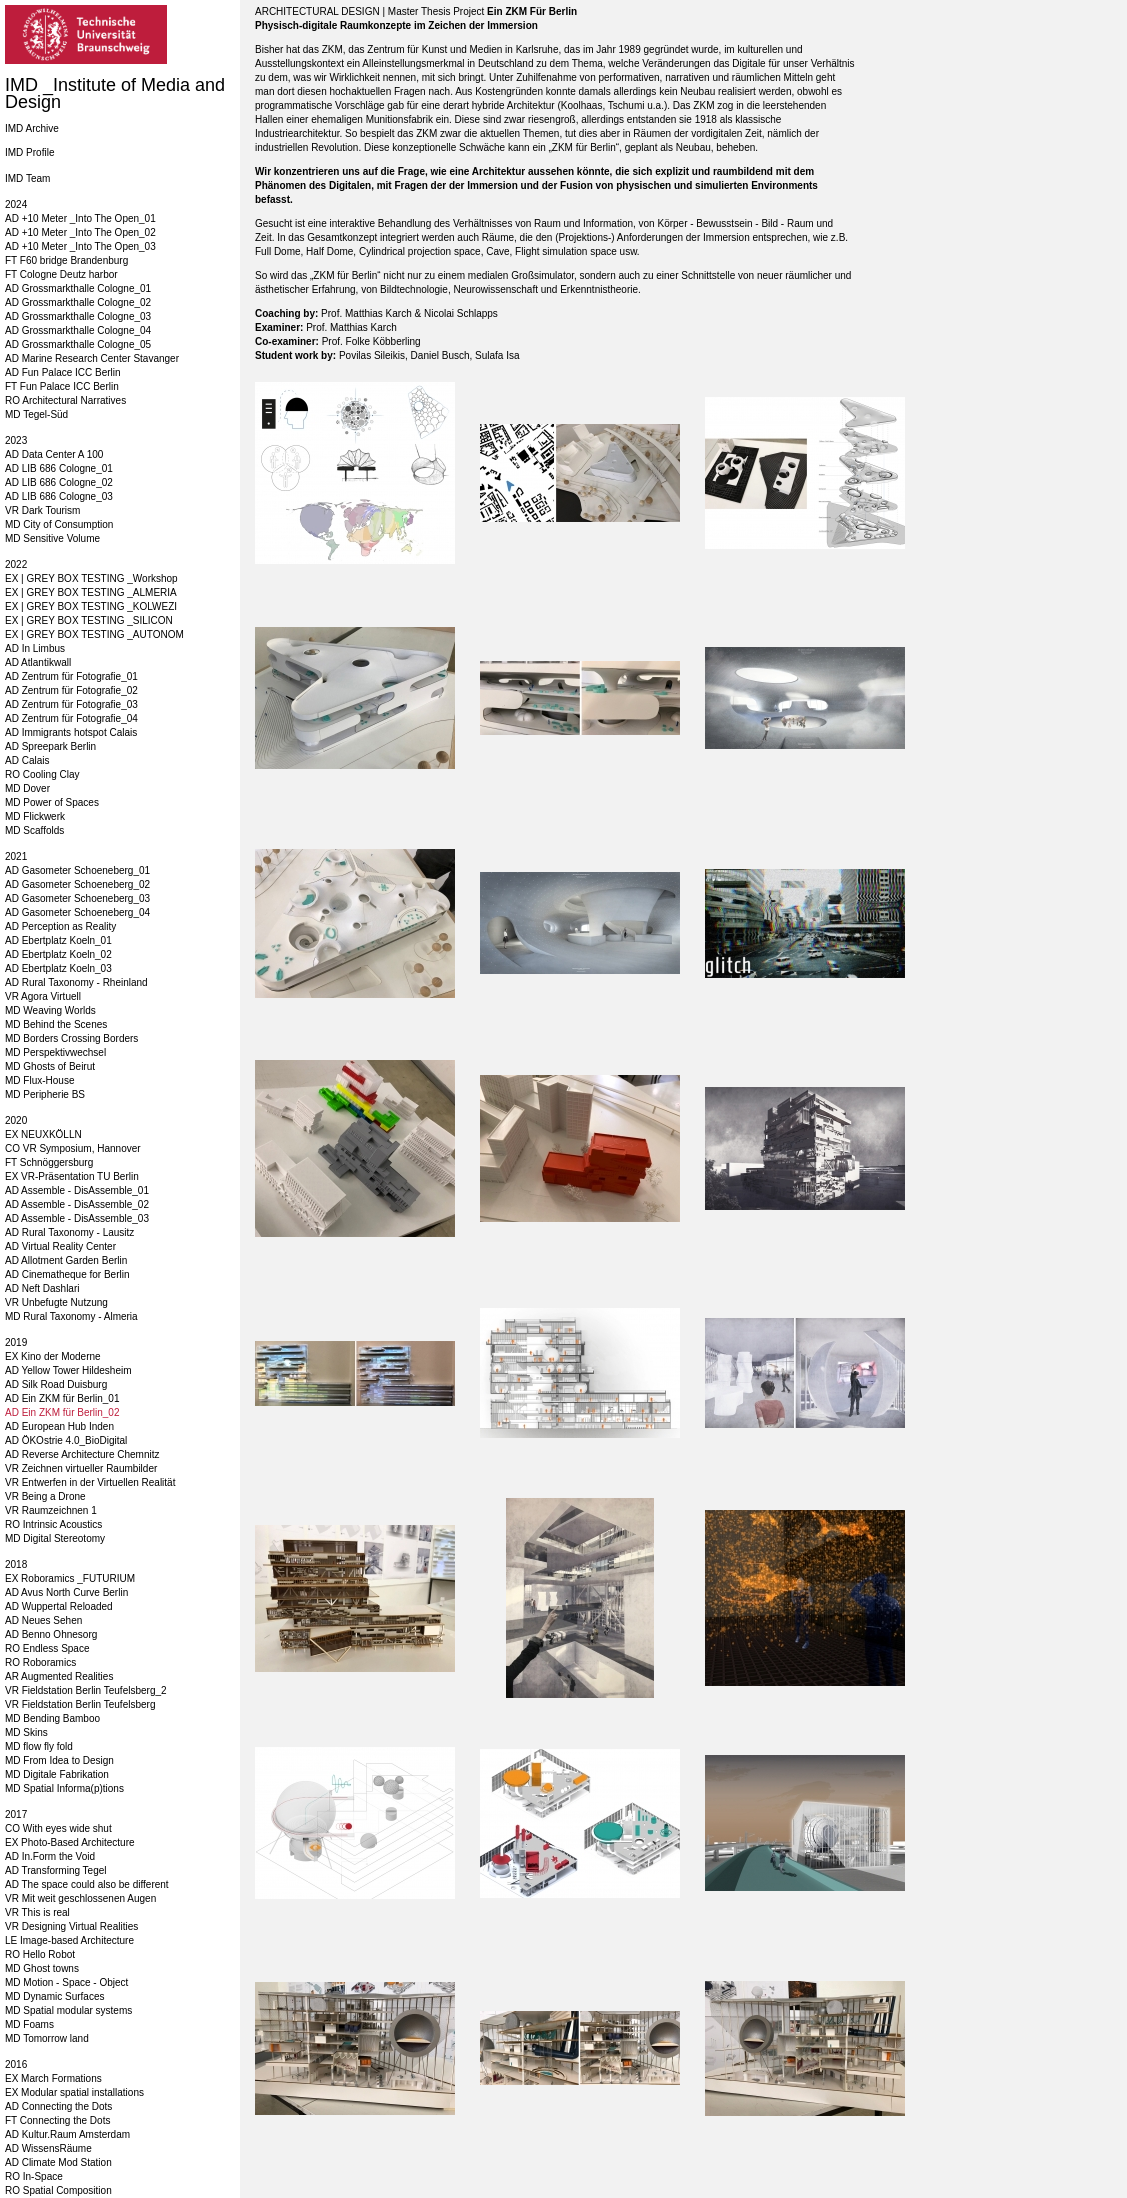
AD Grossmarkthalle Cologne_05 (78, 344)
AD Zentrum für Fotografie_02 (71, 690)
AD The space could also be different (87, 1884)
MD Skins (26, 1732)
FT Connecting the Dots (57, 2120)
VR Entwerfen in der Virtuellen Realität (90, 1482)
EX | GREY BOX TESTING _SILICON (89, 620)
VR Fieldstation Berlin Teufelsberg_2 (86, 1690)
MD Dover (27, 788)
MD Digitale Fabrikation (57, 1774)
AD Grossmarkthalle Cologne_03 (78, 316)
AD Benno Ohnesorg (51, 1634)
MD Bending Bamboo (52, 1718)
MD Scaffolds (34, 830)
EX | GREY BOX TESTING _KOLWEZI (91, 606)
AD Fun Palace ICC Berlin (63, 372)
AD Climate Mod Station (58, 2162)
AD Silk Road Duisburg (56, 1384)
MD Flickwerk (35, 816)
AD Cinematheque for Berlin (67, 1274)
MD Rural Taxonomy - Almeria (71, 1316)
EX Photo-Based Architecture (70, 1842)
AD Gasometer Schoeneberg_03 (77, 898)
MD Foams (29, 2024)
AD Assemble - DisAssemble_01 (77, 1190)
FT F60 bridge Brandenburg (66, 260)
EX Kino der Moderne (53, 1356)
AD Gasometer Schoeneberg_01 (77, 870)
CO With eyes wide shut (58, 1828)
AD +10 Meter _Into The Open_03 (80, 246)
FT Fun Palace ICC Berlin (62, 386)
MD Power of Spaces (52, 802)
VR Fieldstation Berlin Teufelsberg (80, 1704)
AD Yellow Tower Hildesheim (68, 1370)
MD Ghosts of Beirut (50, 1066)
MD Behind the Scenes (56, 1024)
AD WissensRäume (48, 2148)
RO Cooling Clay (42, 774)
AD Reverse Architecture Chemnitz (82, 1454)
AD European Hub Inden (59, 1426)
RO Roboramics (40, 1662)
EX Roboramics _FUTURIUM (70, 1578)
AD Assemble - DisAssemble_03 (77, 1218)
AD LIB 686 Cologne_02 (59, 482)
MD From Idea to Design (59, 1760)
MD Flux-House (39, 1080)
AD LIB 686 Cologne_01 (59, 468)
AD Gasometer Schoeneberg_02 (77, 884)
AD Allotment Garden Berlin (66, 1260)
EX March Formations (53, 2078)
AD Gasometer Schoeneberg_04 (77, 912)
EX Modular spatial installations (74, 2092)
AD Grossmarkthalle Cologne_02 (78, 302)
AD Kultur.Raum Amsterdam (67, 2134)
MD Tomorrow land (47, 2038)
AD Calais (27, 760)
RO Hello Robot (40, 1954)
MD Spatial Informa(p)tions (64, 1788)
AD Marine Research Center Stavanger (92, 358)
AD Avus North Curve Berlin (66, 1592)
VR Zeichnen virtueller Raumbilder (81, 1468)
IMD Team (27, 178)
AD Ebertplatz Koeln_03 (58, 968)
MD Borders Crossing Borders (71, 1038)
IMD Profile (29, 152)
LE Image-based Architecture (69, 1940)
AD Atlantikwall (38, 662)
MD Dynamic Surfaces (54, 1996)
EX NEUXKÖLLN (43, 1134)
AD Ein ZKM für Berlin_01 (62, 1398)
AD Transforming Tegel (56, 1870)
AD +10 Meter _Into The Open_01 (80, 218)
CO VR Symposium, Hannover (73, 1148)
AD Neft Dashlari (42, 1288)
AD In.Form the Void (50, 1856)
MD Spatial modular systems (68, 2010)
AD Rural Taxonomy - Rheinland (76, 982)
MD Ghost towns (42, 1968)
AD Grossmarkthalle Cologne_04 (78, 330)
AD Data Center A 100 (54, 454)
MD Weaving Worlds (50, 1010)
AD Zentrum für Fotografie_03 (71, 704)
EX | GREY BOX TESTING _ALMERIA (91, 592)
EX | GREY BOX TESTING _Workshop (91, 578)
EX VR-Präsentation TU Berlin (72, 1176)
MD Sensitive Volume (52, 538)
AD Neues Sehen (43, 1620)
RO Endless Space (47, 1648)
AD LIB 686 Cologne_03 (59, 496)
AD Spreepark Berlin (50, 746)
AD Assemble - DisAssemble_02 (77, 1204)
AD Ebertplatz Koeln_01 (58, 940)
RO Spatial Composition (58, 2190)
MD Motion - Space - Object (66, 1982)
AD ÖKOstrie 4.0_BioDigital (66, 1440)
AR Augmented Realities (59, 1676)
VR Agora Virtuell (43, 996)
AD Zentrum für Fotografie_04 (71, 718)
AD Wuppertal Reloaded (59, 1606)
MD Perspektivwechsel (55, 1052)
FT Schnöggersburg (49, 1162)
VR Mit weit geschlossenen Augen (80, 1898)
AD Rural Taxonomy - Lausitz (69, 1232)
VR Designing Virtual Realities (71, 1926)
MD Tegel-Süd (36, 414)
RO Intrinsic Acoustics (53, 1524)
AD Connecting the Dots (58, 2106)
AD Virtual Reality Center (60, 1246)
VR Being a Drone (45, 1496)
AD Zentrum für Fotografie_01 (71, 676)
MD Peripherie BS (45, 1094)
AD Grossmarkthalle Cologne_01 (78, 288)
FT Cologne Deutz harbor (61, 274)
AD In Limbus (35, 648)
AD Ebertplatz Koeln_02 (58, 954)
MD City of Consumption (59, 524)
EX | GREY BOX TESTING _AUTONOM (94, 634)
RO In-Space (34, 2176)
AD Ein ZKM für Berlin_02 (62, 1412)
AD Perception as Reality (60, 926)
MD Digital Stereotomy (55, 1538)
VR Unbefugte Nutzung (56, 1302)
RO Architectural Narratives (65, 400)
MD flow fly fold (39, 1746)
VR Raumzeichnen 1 (51, 1510)
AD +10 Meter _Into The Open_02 (80, 232)
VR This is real (37, 1912)
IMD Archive (32, 128)
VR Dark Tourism (42, 510)
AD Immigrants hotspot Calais (71, 732)
